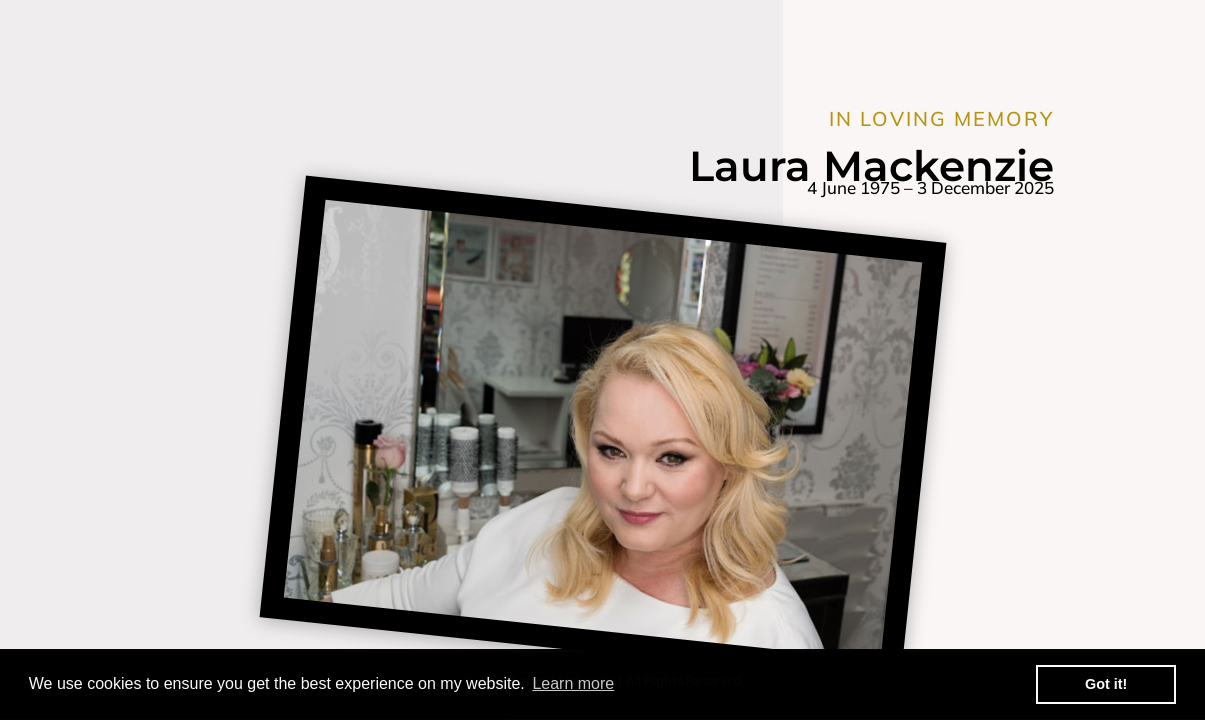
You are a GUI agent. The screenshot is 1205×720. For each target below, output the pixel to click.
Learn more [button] (573, 683)
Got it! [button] (1106, 684)
